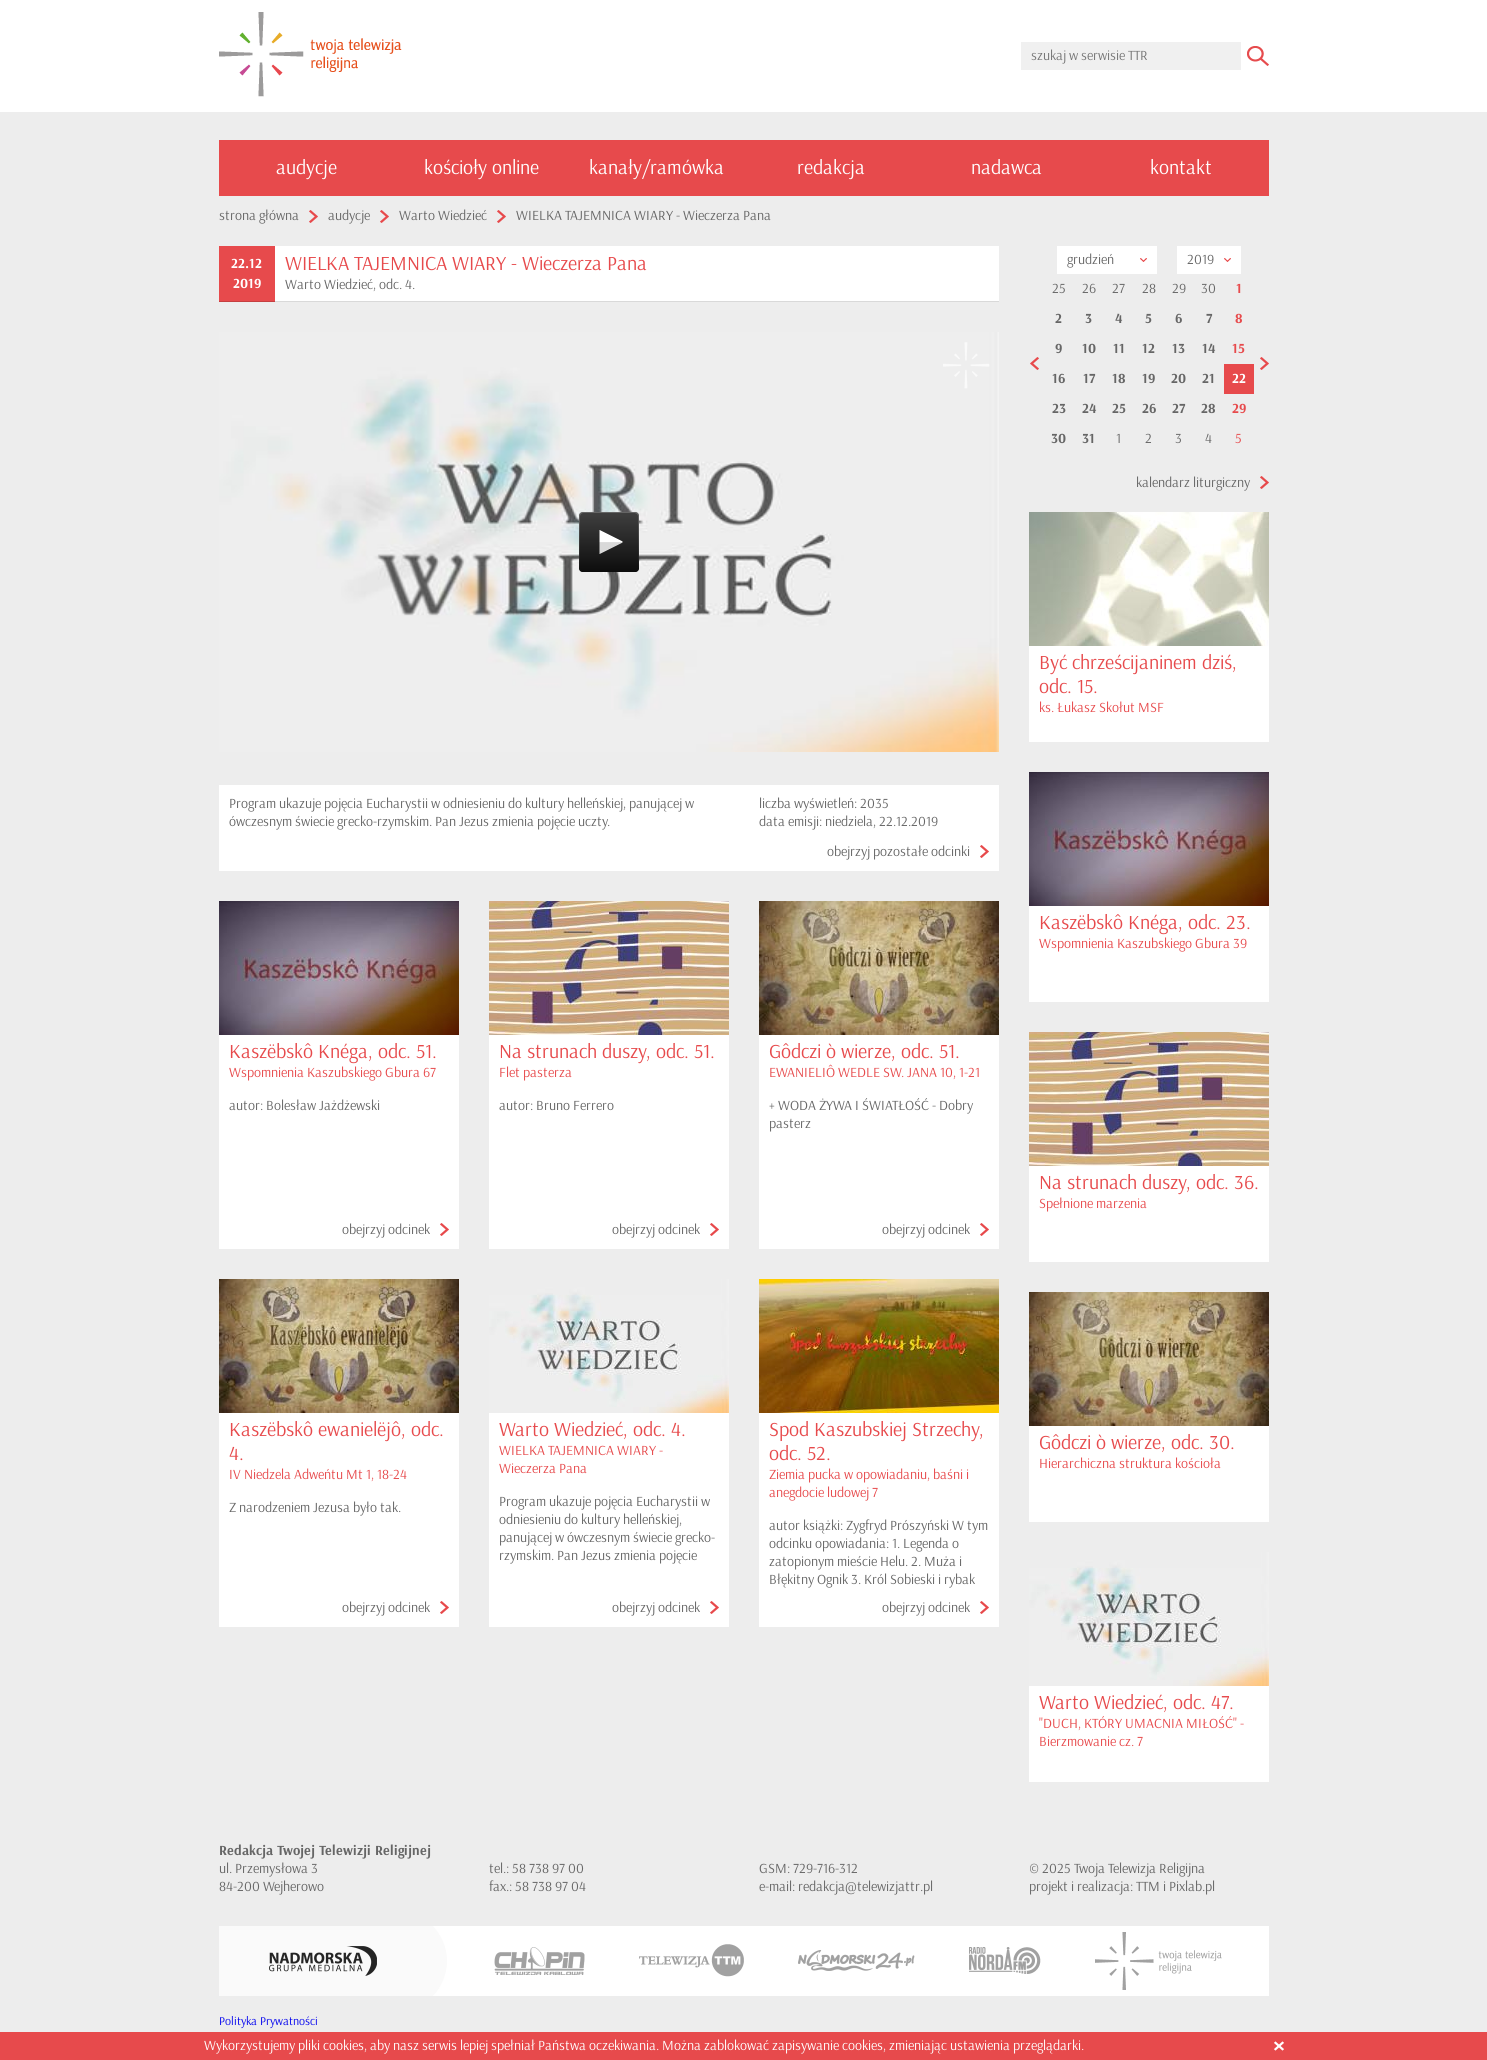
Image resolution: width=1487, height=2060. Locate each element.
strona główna (259, 215)
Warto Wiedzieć (443, 215)
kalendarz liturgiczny (1193, 482)
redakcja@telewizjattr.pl (865, 1886)
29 (1239, 409)
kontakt (1181, 167)
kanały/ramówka (656, 167)
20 (1178, 379)
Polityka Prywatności (268, 2021)
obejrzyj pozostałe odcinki (898, 851)
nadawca (1006, 167)
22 (1239, 379)
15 (1238, 349)
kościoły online (481, 167)
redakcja (831, 167)
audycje (306, 167)
